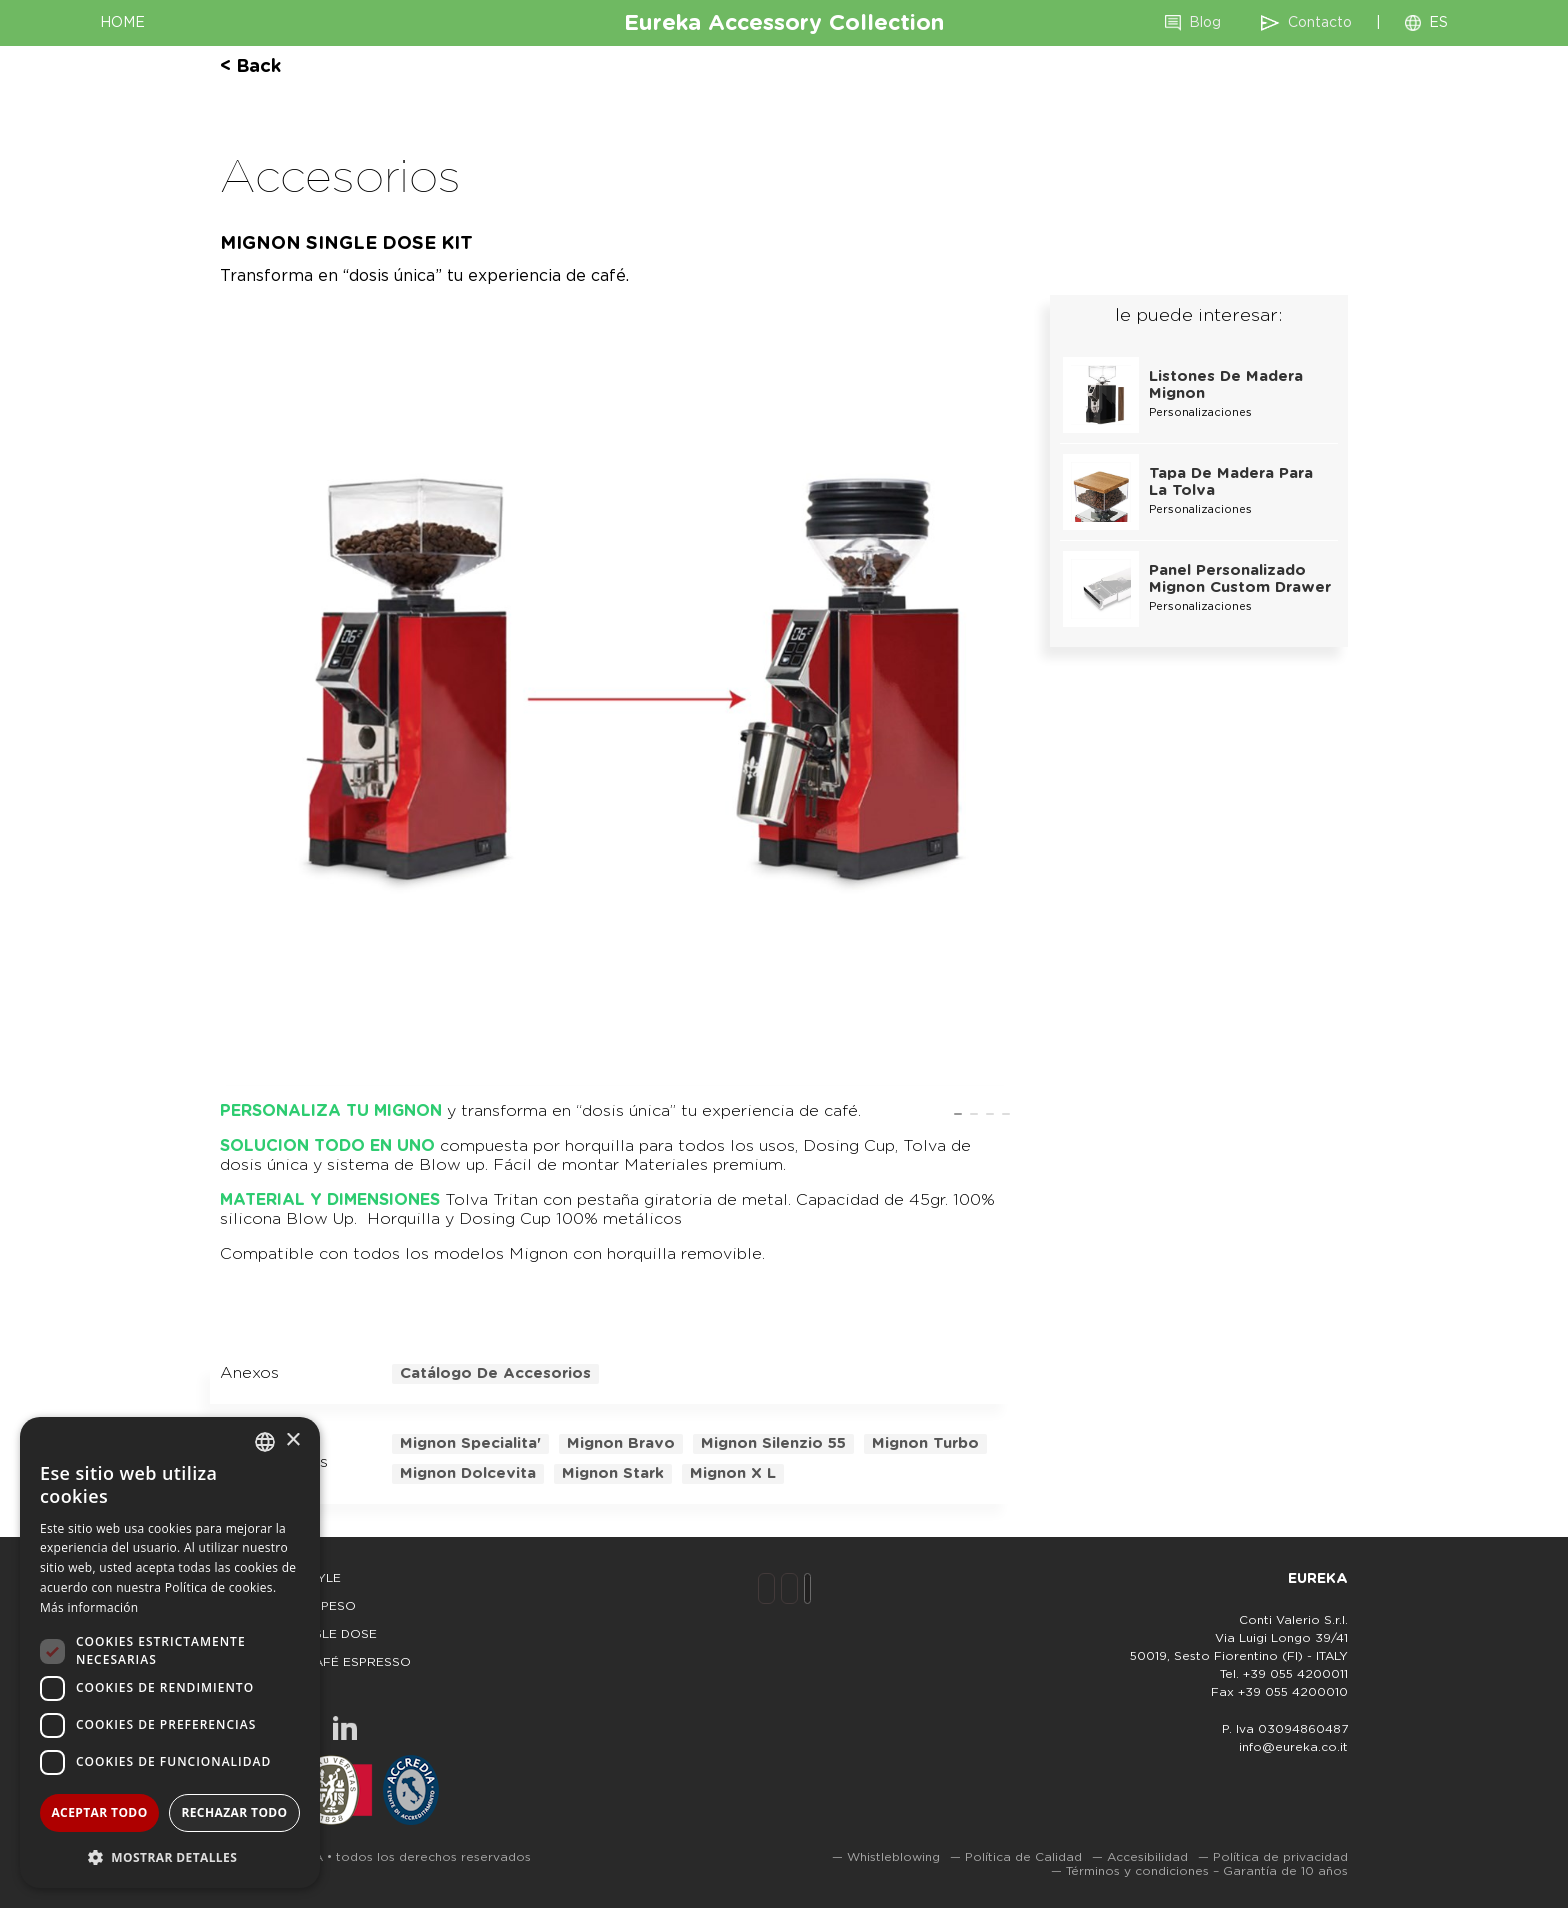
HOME (122, 23)
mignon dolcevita (468, 1473)
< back (250, 67)
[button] (170, 1856)
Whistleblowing (893, 1857)
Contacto (1320, 23)
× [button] (292, 1440)
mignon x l (733, 1473)
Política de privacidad (1280, 1857)
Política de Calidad (1023, 1857)
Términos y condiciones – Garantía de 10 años (1207, 1871)
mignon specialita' (470, 1443)
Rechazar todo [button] (234, 1812)
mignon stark (613, 1473)
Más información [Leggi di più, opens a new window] (89, 1607)
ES (1438, 23)
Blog (1205, 23)
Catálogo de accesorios (495, 1373)
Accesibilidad (1147, 1857)
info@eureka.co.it (1293, 1747)
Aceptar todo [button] (99, 1812)
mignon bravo (621, 1443)
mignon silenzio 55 (773, 1443)
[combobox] (265, 1442)
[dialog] (170, 1652)
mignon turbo (925, 1443)
